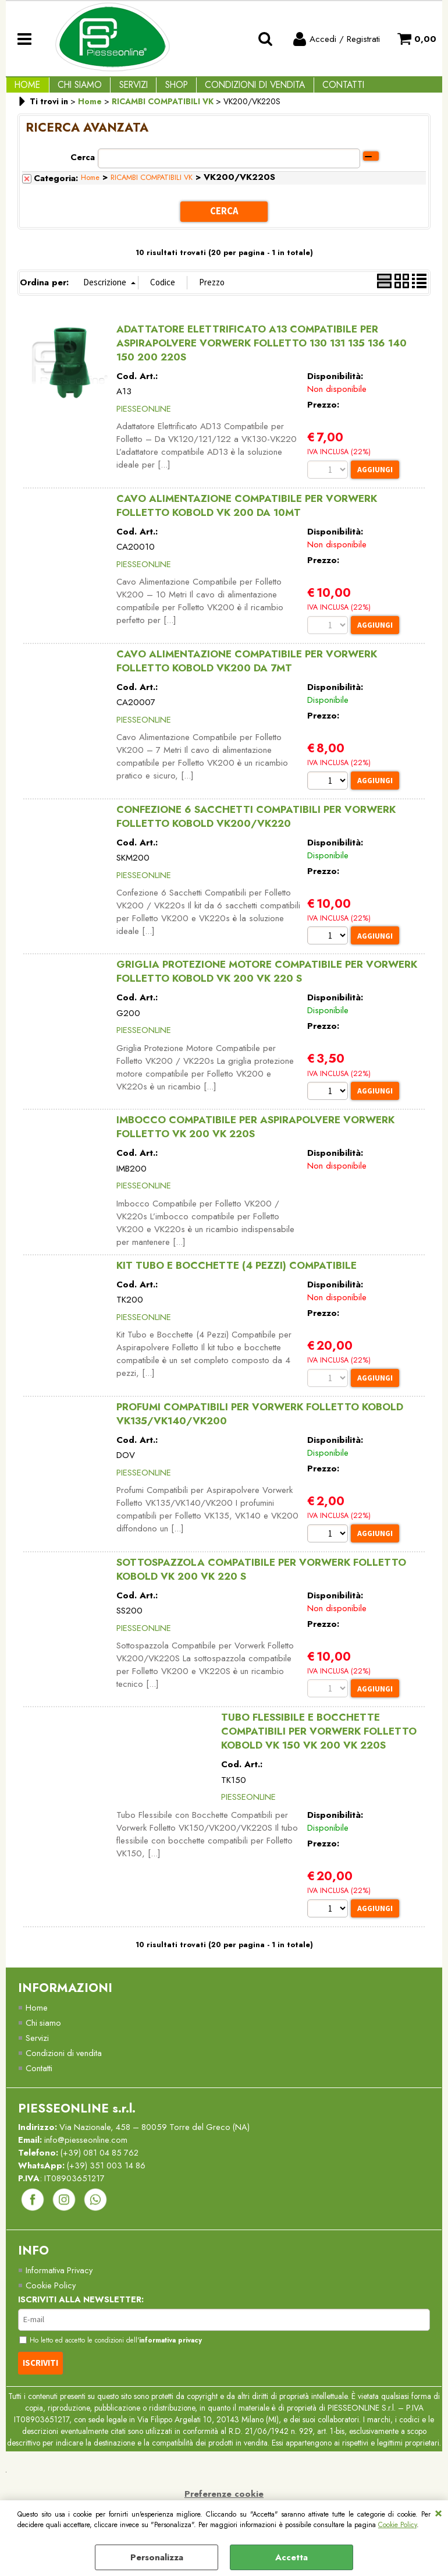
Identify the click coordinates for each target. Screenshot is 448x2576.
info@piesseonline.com (87, 2158)
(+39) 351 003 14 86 (109, 2184)
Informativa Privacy (60, 2290)
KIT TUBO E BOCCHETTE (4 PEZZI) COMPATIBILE (236, 1278)
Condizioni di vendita (232, 90)
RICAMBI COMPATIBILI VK (152, 187)
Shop (158, 90)
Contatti (315, 90)
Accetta (291, 2557)
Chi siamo (44, 2039)
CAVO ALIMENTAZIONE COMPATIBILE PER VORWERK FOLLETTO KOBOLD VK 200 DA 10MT (246, 515)
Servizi (120, 90)
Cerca (82, 167)
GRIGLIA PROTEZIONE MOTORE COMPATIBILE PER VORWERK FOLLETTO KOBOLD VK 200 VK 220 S (266, 983)
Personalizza (156, 2557)
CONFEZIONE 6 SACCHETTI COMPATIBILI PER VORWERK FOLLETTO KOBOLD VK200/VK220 (256, 827)
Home (25, 90)
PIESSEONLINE (143, 417)
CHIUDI (438, 2512)
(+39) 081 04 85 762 (103, 2171)
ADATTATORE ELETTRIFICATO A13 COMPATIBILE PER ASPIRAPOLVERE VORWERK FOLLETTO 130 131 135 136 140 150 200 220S (261, 352)
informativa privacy (176, 2361)
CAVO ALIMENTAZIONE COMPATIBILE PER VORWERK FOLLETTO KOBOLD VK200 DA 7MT (246, 671)
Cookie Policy (397, 2525)
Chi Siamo (72, 90)
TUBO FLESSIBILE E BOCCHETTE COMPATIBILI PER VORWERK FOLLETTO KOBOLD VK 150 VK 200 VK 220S (319, 1747)
